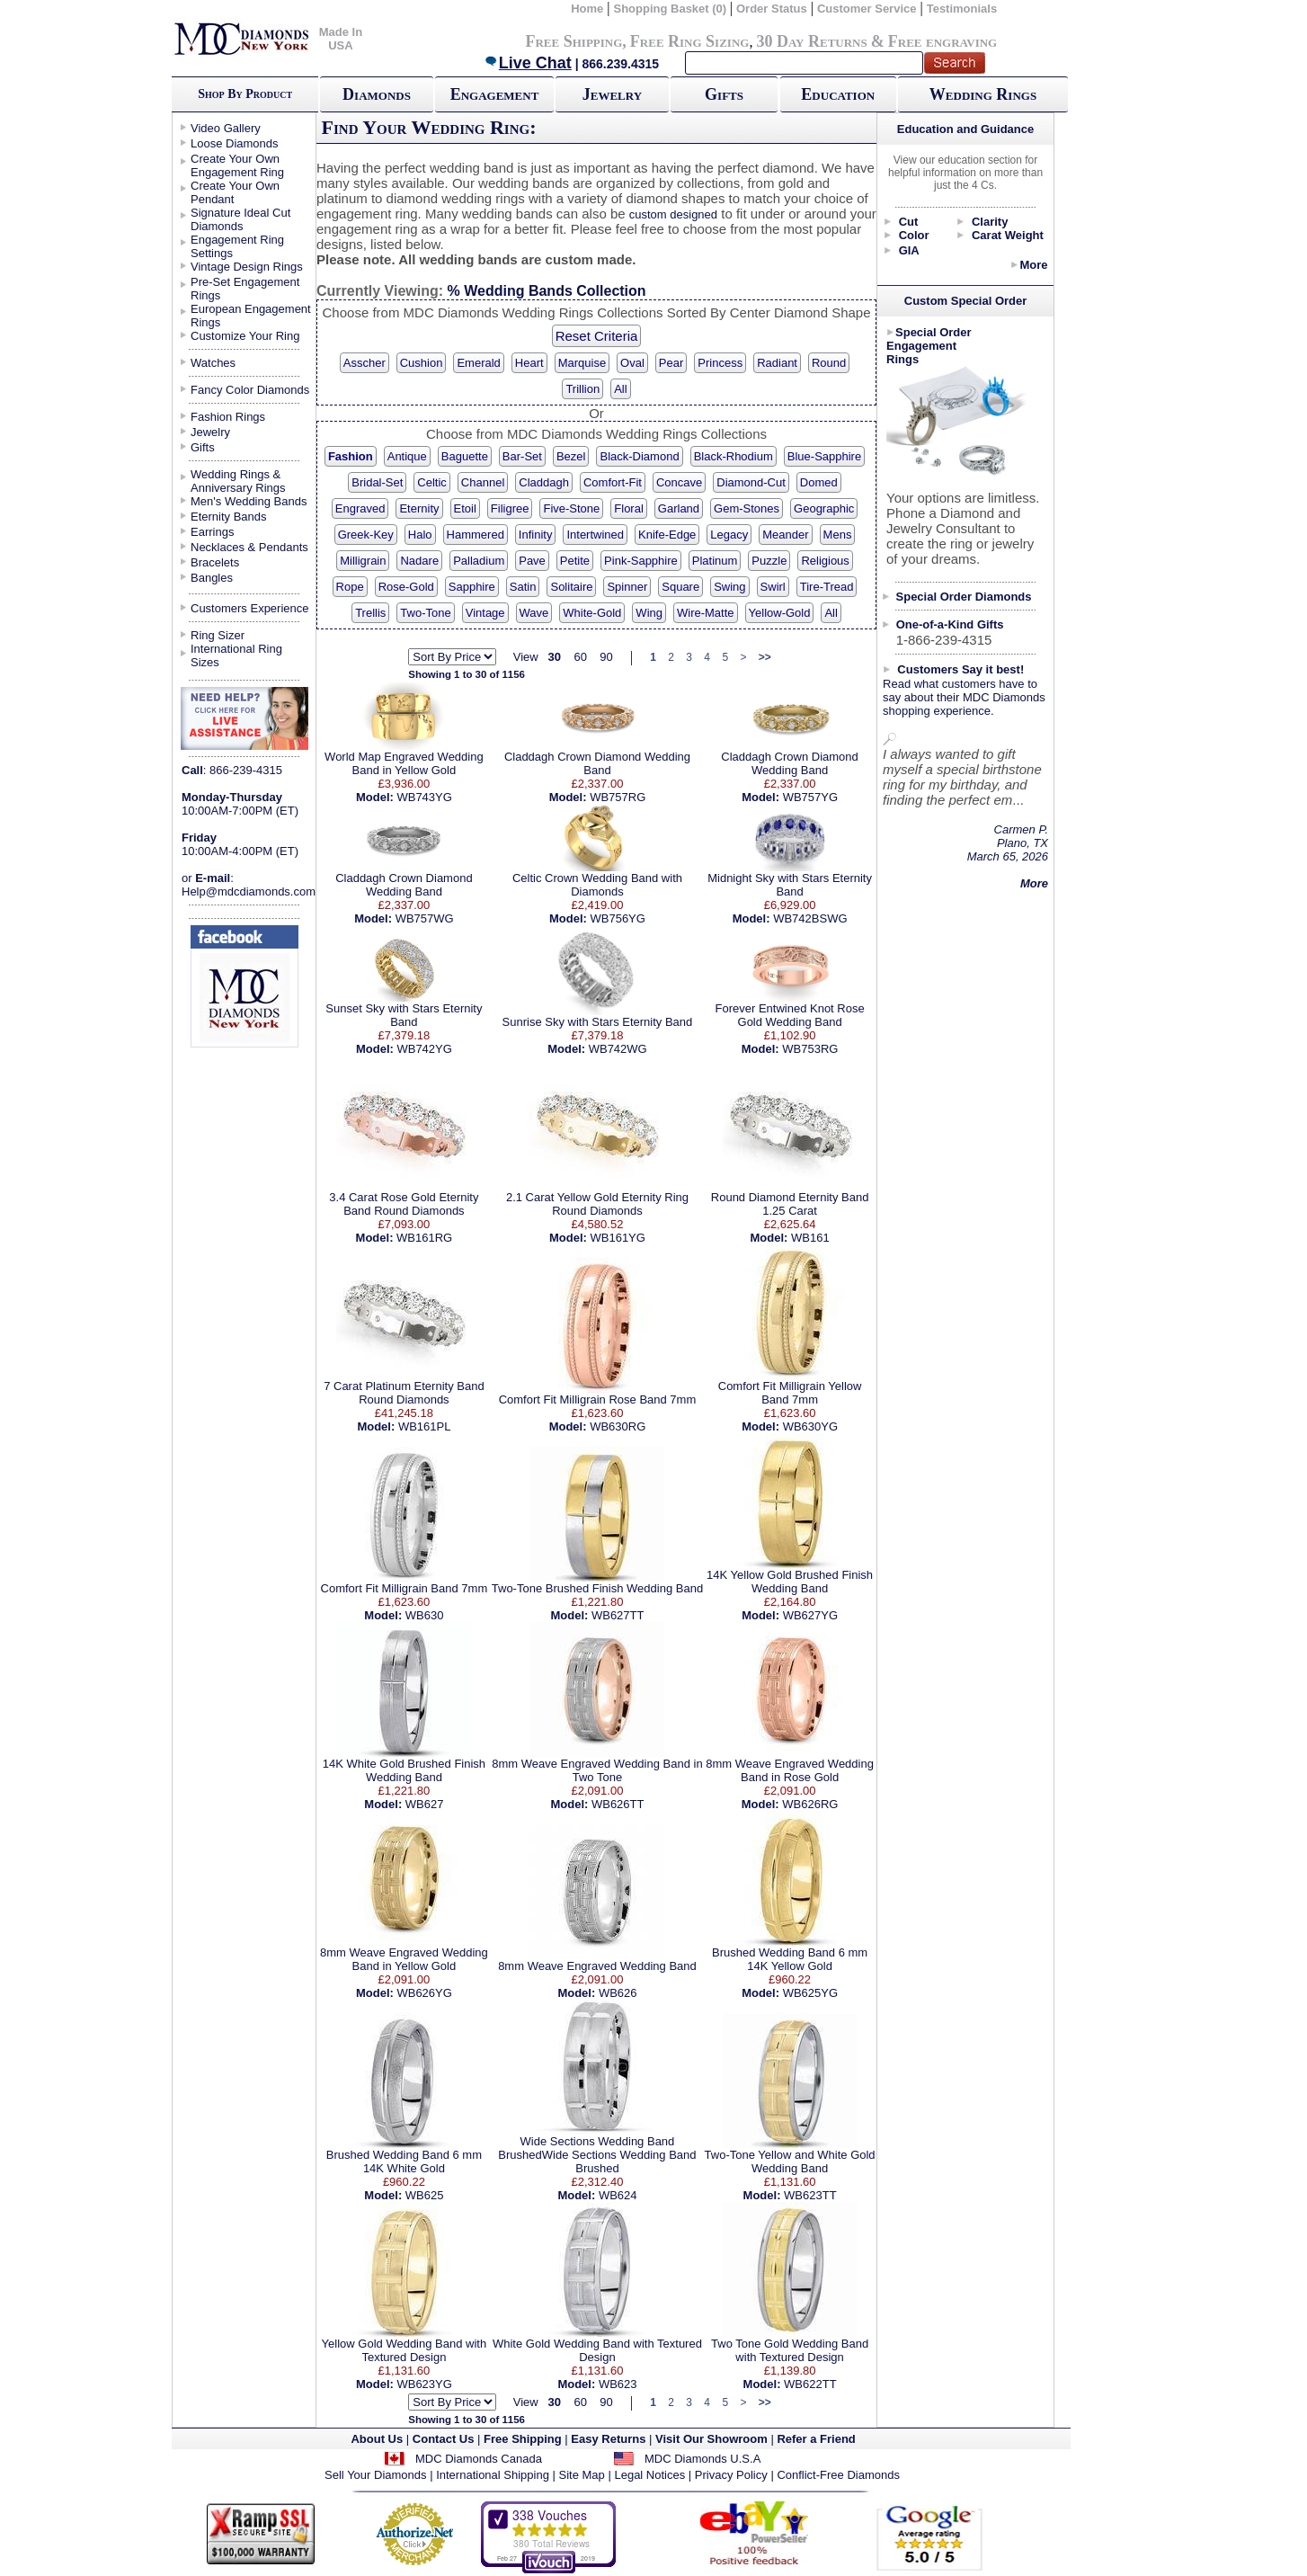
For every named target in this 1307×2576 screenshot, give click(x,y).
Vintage (485, 612)
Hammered (475, 534)
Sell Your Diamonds (375, 2475)
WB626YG (423, 1993)
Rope (350, 586)
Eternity (419, 508)
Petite (575, 560)
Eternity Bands (229, 516)
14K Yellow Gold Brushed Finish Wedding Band (790, 1581)
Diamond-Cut (751, 482)
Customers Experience (250, 608)
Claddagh (544, 482)
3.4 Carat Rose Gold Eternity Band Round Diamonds (403, 1203)
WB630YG (810, 1426)
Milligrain (363, 560)
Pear (671, 363)
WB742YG (423, 1049)
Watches (213, 363)
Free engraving (942, 41)
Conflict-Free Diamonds (838, 2475)
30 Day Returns (811, 41)
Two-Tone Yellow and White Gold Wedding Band (790, 2161)
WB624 (618, 2195)
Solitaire (571, 586)
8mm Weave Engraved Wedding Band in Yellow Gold (404, 1959)
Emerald (478, 363)
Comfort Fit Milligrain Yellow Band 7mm (790, 1392)
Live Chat (528, 63)
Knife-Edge (667, 534)
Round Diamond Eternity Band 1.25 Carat (790, 1203)
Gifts (724, 94)
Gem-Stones (746, 508)
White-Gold (592, 612)
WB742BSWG (810, 918)
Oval (632, 363)
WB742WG (618, 1049)
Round (829, 363)
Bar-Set (522, 456)
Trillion (582, 389)
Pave (532, 560)
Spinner (627, 586)
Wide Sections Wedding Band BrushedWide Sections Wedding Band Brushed (597, 2155)
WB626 (618, 1993)
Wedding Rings (982, 94)
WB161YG (617, 1237)
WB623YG (423, 2384)
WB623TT (810, 2195)
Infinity (536, 534)
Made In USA (340, 38)
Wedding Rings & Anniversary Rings (238, 481)
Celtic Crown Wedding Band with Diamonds (597, 884)
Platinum (715, 560)
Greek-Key (366, 534)
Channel (482, 482)
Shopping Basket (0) (671, 8)
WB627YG (810, 1615)
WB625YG (810, 1993)
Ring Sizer (218, 635)
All (620, 389)
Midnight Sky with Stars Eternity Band (789, 884)
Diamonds (376, 94)
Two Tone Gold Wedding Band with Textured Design (789, 2350)
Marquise (582, 363)
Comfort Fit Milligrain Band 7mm (404, 1588)
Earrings (212, 532)
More (1033, 265)
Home (587, 8)
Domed (819, 482)
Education (838, 94)
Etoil (465, 508)
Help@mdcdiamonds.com (249, 891)
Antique (407, 456)
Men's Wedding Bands (249, 501)
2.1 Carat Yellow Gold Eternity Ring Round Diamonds (597, 1203)
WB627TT (618, 1615)
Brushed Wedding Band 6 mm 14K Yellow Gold (789, 1959)
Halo (420, 534)
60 (579, 657)
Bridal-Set (377, 482)
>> (765, 657)
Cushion (421, 363)
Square (680, 586)
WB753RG (810, 1049)
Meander (785, 534)
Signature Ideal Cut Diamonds (240, 219)
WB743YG (423, 797)
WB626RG (810, 1804)
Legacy (729, 534)
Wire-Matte (705, 612)
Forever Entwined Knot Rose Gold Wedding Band (789, 1015)
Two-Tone (425, 612)
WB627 (424, 1804)
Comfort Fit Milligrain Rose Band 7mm (598, 1399)
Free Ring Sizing (690, 41)
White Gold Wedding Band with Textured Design (597, 2350)
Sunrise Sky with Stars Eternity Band (597, 1022)
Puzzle (769, 560)
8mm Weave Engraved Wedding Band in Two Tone (597, 1770)
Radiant (777, 363)
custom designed (673, 214)
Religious (825, 560)
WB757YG (810, 797)
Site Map (582, 2475)
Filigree (510, 508)
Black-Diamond (639, 456)
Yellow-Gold (780, 612)
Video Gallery (226, 128)
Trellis (370, 612)
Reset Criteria (597, 335)
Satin (523, 586)
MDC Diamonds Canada (478, 2458)
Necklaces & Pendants (249, 547)
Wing (649, 612)
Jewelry (612, 94)
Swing (729, 586)
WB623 (618, 2384)
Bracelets (215, 562)
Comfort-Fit (612, 482)
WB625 (424, 2195)
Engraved (360, 508)
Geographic (824, 508)
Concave (679, 482)
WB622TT (810, 2384)
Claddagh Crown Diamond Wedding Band (597, 763)
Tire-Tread (827, 586)
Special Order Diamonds (964, 596)
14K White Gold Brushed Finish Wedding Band (404, 1770)
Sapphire (472, 586)
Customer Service (867, 8)
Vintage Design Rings (247, 266)
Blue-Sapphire (824, 456)
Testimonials (962, 8)
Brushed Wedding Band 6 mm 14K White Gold (404, 2161)
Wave (534, 612)
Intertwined (595, 534)
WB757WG (425, 918)
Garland (678, 508)
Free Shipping (573, 41)
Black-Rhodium (733, 456)
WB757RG (617, 797)
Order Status (771, 8)
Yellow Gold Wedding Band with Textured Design (404, 2350)
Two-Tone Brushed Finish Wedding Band (597, 1588)
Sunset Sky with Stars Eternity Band (403, 1015)
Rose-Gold (406, 586)
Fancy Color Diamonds (250, 390)
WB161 (810, 1237)
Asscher (364, 363)
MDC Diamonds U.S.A (702, 2458)
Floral (629, 508)
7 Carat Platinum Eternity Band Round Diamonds (404, 1392)
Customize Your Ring (245, 336)
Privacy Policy (731, 2475)
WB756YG (617, 918)
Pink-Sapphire (641, 560)
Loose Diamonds (235, 143)
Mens (837, 534)
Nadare (419, 560)
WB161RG (424, 1237)
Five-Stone (571, 508)
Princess (720, 363)
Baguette (464, 456)
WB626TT (618, 1804)
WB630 (424, 1615)
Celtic (432, 482)
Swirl (773, 586)
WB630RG (617, 1426)
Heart (529, 363)
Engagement (494, 94)
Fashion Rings (228, 416)
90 (606, 657)
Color (914, 235)
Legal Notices (649, 2475)
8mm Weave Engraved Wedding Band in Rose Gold (790, 1770)
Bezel (571, 456)
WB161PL (424, 1426)
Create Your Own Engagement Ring (237, 165)
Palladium (478, 560)
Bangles (212, 577)
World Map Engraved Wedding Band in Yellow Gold (404, 763)
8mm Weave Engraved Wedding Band (597, 1966)
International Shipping (492, 2475)
